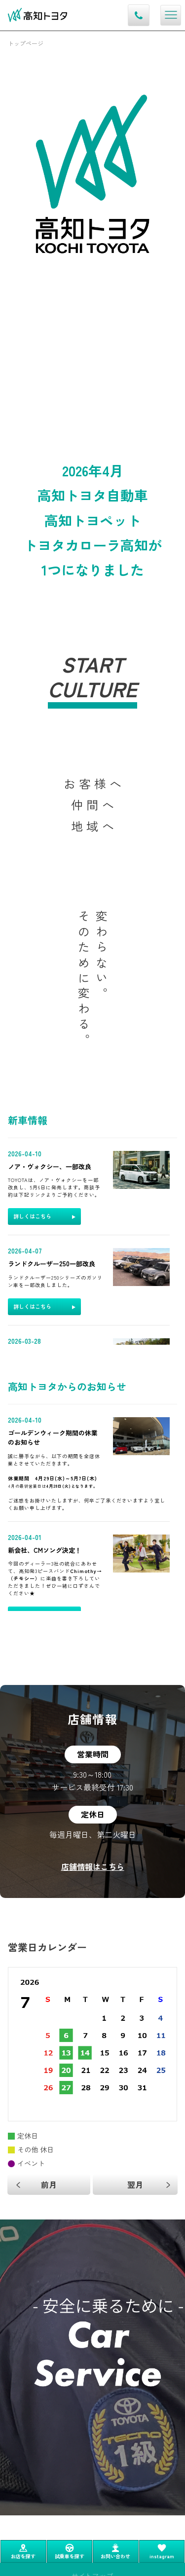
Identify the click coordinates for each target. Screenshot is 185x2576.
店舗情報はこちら (92, 1866)
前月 (49, 2184)
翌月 (135, 2184)
